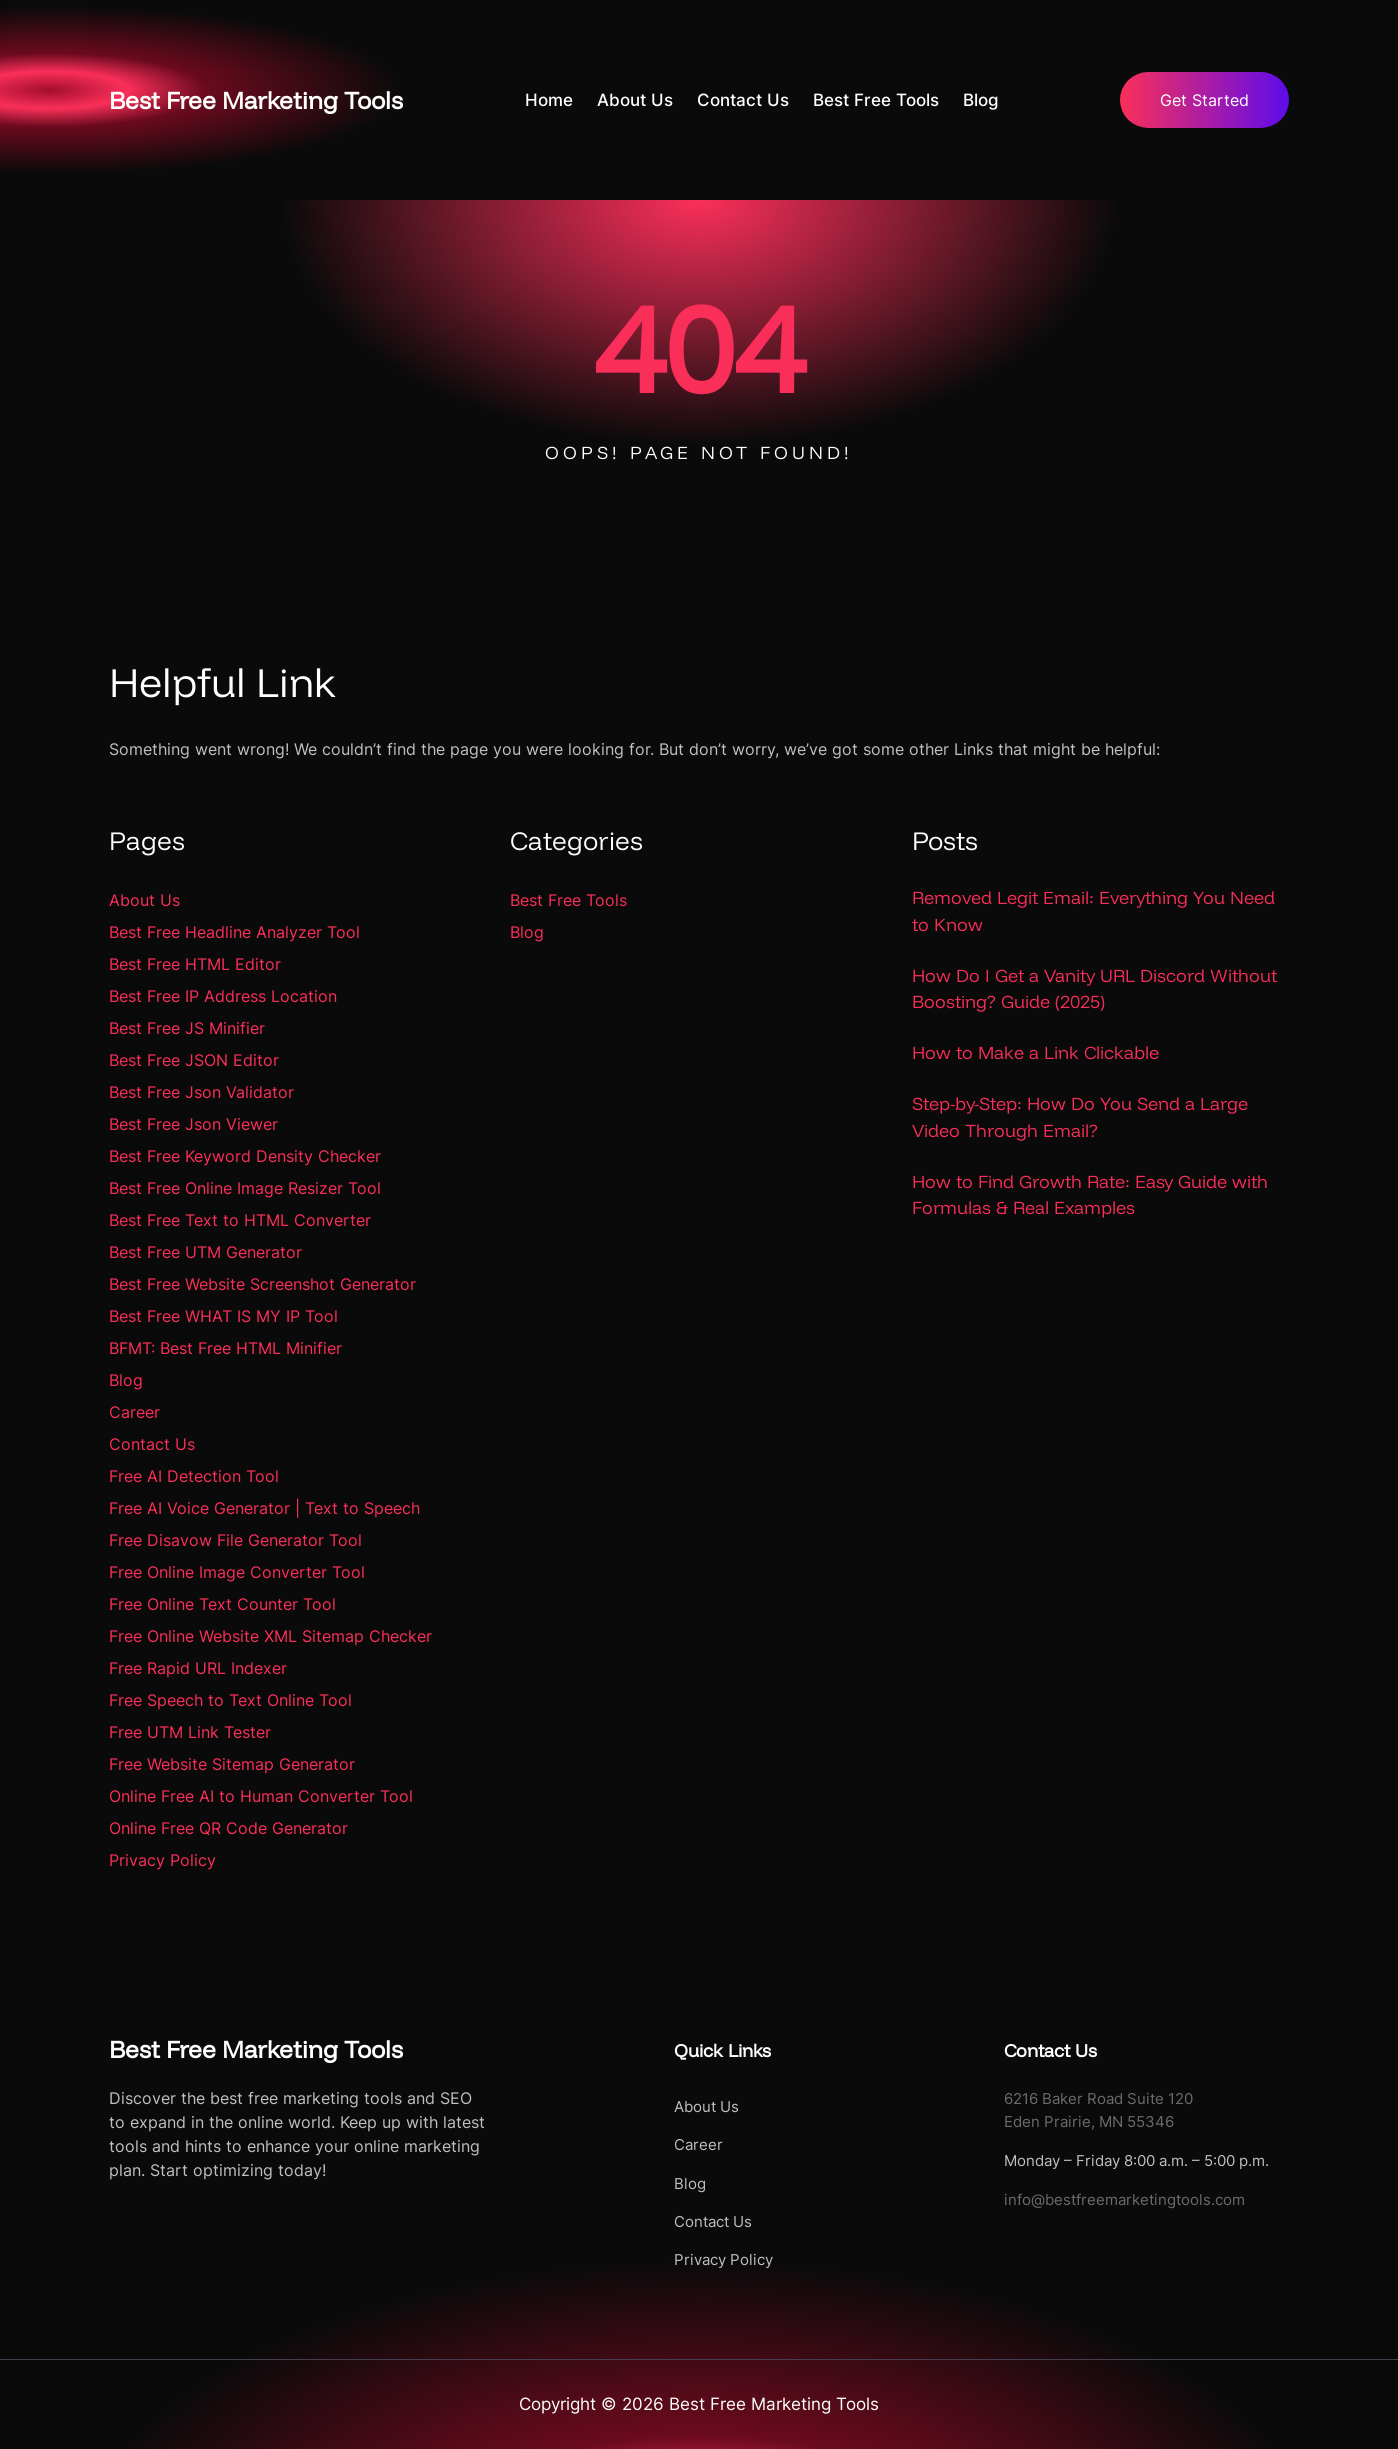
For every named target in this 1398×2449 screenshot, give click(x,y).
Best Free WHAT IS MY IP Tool (223, 1316)
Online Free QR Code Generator (228, 1828)
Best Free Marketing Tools (259, 99)
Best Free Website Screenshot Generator (262, 1284)
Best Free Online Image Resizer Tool (245, 1188)
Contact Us (152, 1444)
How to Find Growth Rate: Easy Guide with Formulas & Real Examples (1090, 1195)
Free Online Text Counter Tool (222, 1604)
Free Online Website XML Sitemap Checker (270, 1636)
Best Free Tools (568, 900)
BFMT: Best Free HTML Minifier (225, 1348)
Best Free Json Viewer (193, 1124)
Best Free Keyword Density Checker (245, 1156)
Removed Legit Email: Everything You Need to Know (1093, 910)
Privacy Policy (162, 1860)
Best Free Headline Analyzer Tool (234, 932)
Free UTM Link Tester (190, 1732)
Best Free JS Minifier (187, 1028)
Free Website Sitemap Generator (232, 1764)
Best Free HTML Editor (195, 964)
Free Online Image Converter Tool (237, 1572)
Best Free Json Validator (201, 1092)
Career (134, 1412)
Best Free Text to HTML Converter (240, 1220)
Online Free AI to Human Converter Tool (261, 1796)
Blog (126, 1380)
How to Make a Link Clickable (1035, 1053)
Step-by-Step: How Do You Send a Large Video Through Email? (1080, 1117)
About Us (144, 900)
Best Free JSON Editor (194, 1060)
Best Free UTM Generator (205, 1252)
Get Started (1201, 100)
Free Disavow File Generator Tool (235, 1540)
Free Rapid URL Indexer (198, 1668)
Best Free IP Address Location (223, 996)
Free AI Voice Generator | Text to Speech (264, 1508)
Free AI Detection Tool (194, 1476)
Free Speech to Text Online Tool (230, 1700)
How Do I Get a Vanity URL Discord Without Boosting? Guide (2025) (1094, 988)
